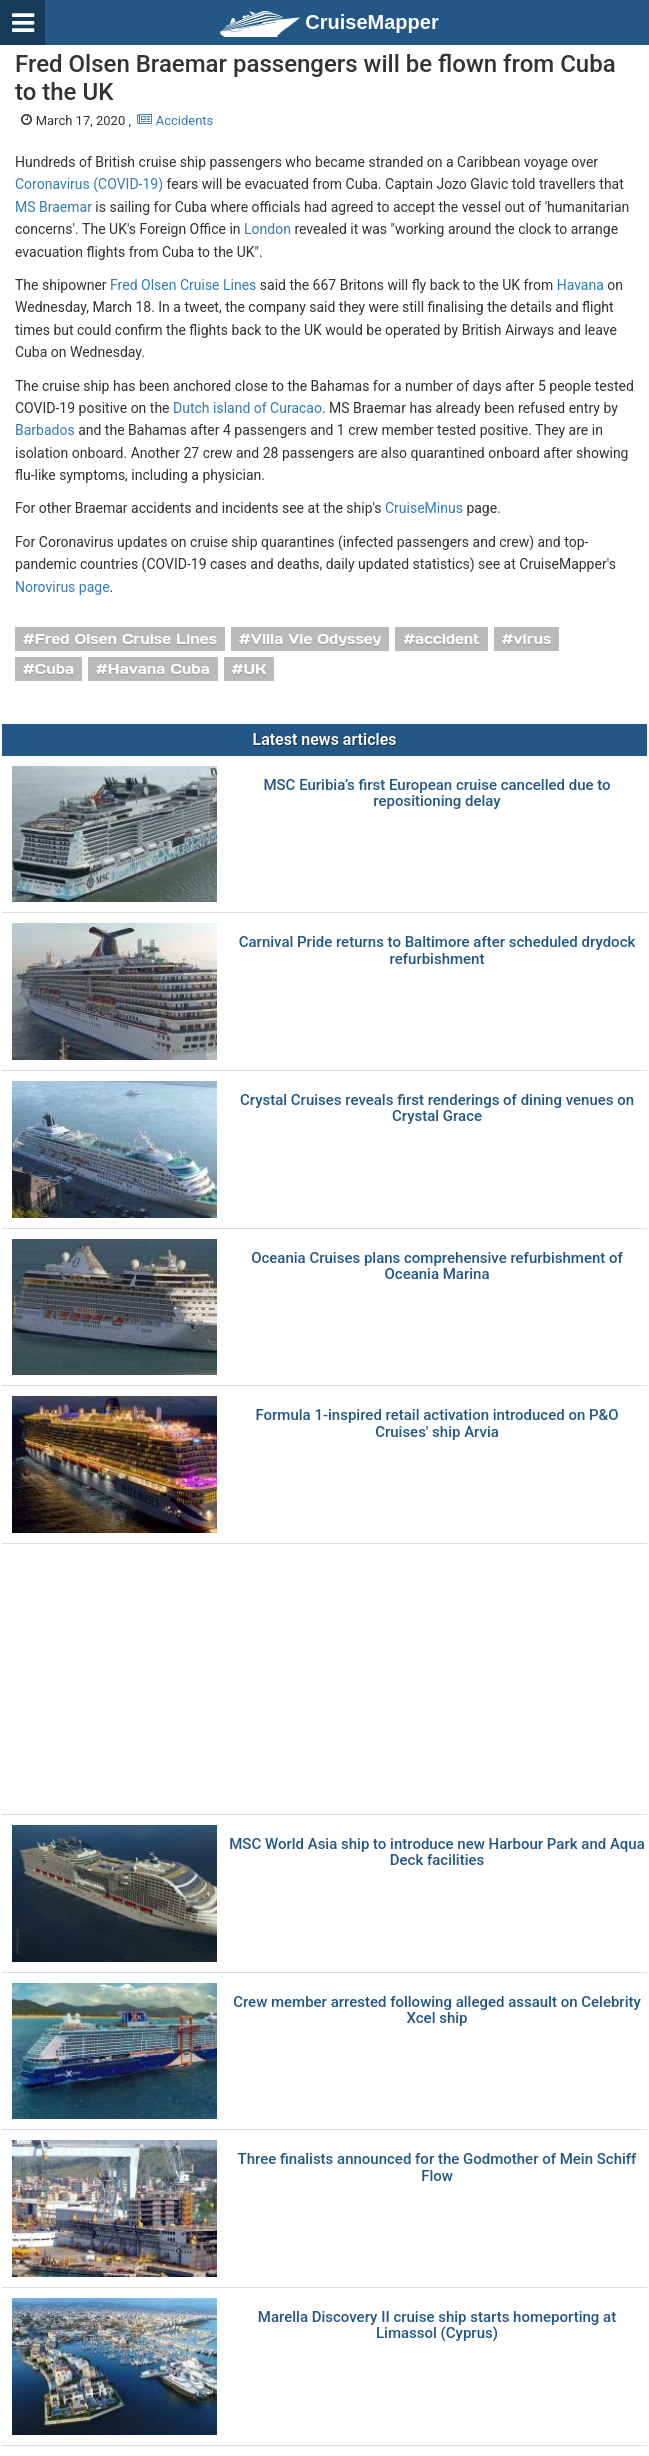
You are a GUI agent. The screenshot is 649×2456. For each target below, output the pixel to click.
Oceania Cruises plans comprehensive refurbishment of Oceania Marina (437, 1266)
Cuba (54, 669)
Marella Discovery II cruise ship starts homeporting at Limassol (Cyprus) (437, 2325)
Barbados (45, 430)
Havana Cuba (159, 669)
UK (254, 669)
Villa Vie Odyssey (316, 639)
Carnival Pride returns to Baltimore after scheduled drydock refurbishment (437, 950)
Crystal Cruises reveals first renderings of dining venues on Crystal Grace (437, 1108)
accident (447, 639)
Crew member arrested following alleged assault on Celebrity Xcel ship (437, 2010)
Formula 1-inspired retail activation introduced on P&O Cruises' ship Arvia (436, 1423)
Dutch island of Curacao (247, 408)
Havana (580, 285)
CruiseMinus (424, 508)
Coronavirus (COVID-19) (89, 184)
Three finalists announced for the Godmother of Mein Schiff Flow (437, 2167)
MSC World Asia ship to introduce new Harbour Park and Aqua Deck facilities (437, 1852)
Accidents (175, 120)
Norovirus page (62, 587)
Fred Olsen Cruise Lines (183, 285)
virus (532, 639)
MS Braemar (53, 207)
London (267, 229)
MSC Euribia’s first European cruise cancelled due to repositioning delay (436, 793)
